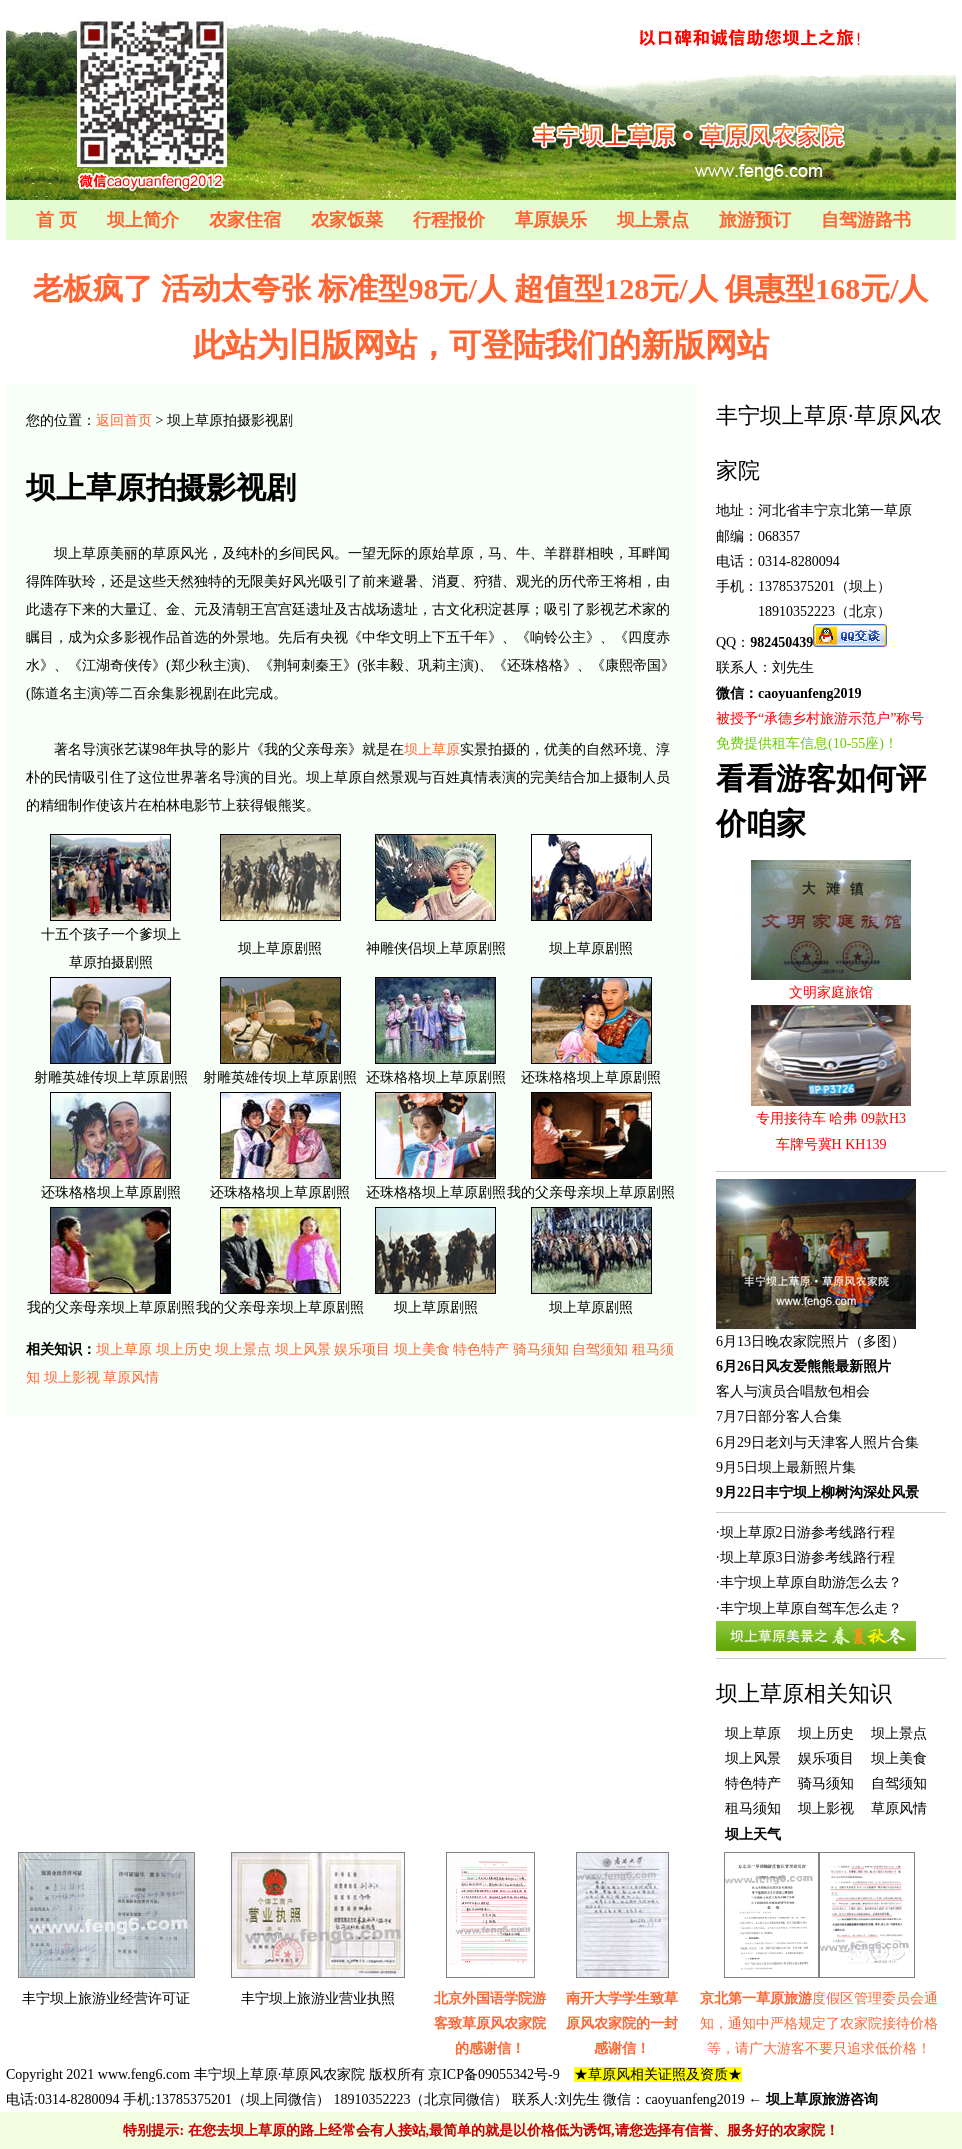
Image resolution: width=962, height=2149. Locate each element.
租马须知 (753, 1808)
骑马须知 (541, 1349)
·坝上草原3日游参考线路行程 (805, 1557)
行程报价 (449, 220)
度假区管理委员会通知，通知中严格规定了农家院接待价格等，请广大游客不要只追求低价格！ (819, 2023)
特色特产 (481, 1349)
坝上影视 (72, 1377)
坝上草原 (432, 749)
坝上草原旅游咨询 (822, 2099)
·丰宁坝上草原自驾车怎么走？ (809, 1608)
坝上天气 (753, 1834)
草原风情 (131, 1377)
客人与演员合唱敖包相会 (793, 1391)
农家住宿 (245, 220)
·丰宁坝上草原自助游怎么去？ (809, 1582)
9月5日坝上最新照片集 (786, 1467)
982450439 (781, 642)
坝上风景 (303, 1349)
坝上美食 (422, 1349)
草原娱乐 (551, 220)
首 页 (56, 220)
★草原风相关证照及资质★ (658, 2074)
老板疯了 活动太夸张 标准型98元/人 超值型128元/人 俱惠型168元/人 (480, 288)
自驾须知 (600, 1349)
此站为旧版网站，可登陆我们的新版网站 (481, 345)
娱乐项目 (362, 1349)
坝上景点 (653, 220)
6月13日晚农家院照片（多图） (810, 1341)
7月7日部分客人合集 (779, 1416)
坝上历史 (184, 1349)
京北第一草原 (870, 510)
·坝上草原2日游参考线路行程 (805, 1532)
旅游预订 (755, 220)
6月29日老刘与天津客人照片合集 (817, 1442)
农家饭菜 (347, 220)
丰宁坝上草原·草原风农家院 (280, 2074)
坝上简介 (143, 220)
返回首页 (124, 420)
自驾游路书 (866, 220)
